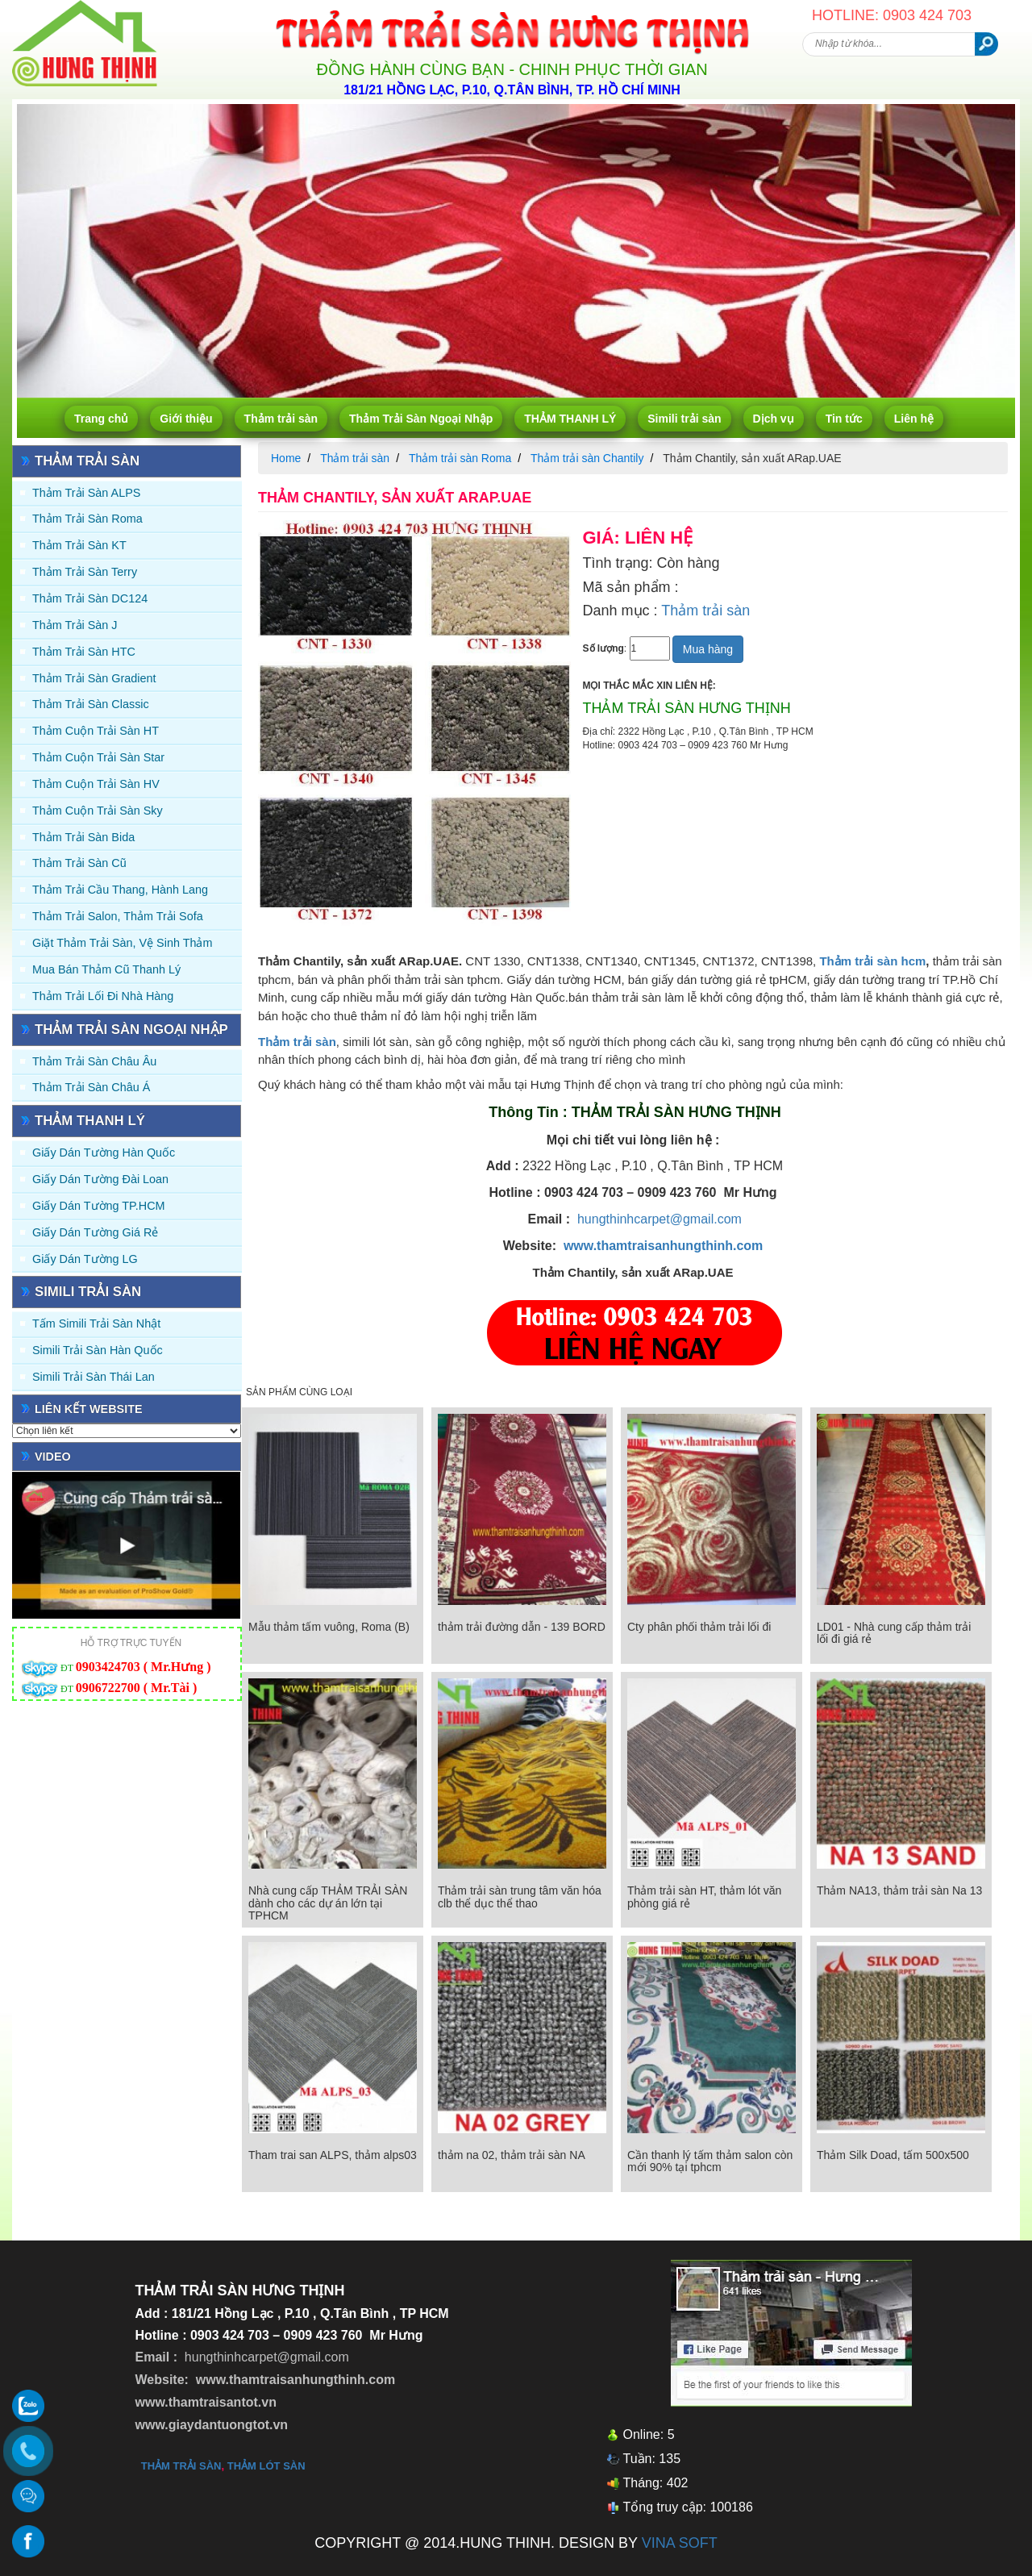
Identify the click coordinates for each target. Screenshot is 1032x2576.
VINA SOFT (680, 2543)
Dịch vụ (773, 418)
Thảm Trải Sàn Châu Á (91, 1087)
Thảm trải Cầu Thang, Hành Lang (120, 889)
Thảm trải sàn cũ (79, 863)
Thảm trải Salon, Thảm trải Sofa (117, 916)
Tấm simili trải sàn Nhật (96, 1323)
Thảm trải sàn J (75, 625)
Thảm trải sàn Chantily (587, 458)
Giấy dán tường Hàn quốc (103, 1152)
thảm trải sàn (181, 2466)
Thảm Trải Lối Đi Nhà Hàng (102, 996)
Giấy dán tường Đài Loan (100, 1179)
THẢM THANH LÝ (570, 418)
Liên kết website (89, 1409)
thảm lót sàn (266, 2466)
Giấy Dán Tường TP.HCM (98, 1205)
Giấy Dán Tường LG (85, 1259)
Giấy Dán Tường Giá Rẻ (95, 1232)
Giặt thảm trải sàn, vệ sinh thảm (122, 942)
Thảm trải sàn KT (79, 545)
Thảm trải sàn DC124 (90, 598)
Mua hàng (708, 649)
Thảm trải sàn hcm (872, 961)
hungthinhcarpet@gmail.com (659, 1219)
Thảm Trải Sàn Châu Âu (94, 1061)
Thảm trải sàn (281, 418)
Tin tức (844, 418)
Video (53, 1456)
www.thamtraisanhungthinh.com (663, 1246)
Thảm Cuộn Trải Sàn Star (98, 757)
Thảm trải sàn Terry (84, 571)
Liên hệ (914, 418)
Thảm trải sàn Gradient (94, 678)
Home (286, 458)
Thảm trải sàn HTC (83, 651)
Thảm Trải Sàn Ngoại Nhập (421, 418)
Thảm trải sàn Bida (83, 837)
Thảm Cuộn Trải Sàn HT (95, 730)
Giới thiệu (186, 418)
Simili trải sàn (684, 418)
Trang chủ (101, 418)
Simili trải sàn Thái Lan (93, 1376)
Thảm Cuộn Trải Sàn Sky (97, 810)
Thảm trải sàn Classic (90, 704)
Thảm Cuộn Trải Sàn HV (96, 783)
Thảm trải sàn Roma (87, 518)
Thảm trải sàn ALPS (86, 492)
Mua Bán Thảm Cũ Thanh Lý (106, 969)
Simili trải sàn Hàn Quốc (97, 1350)
